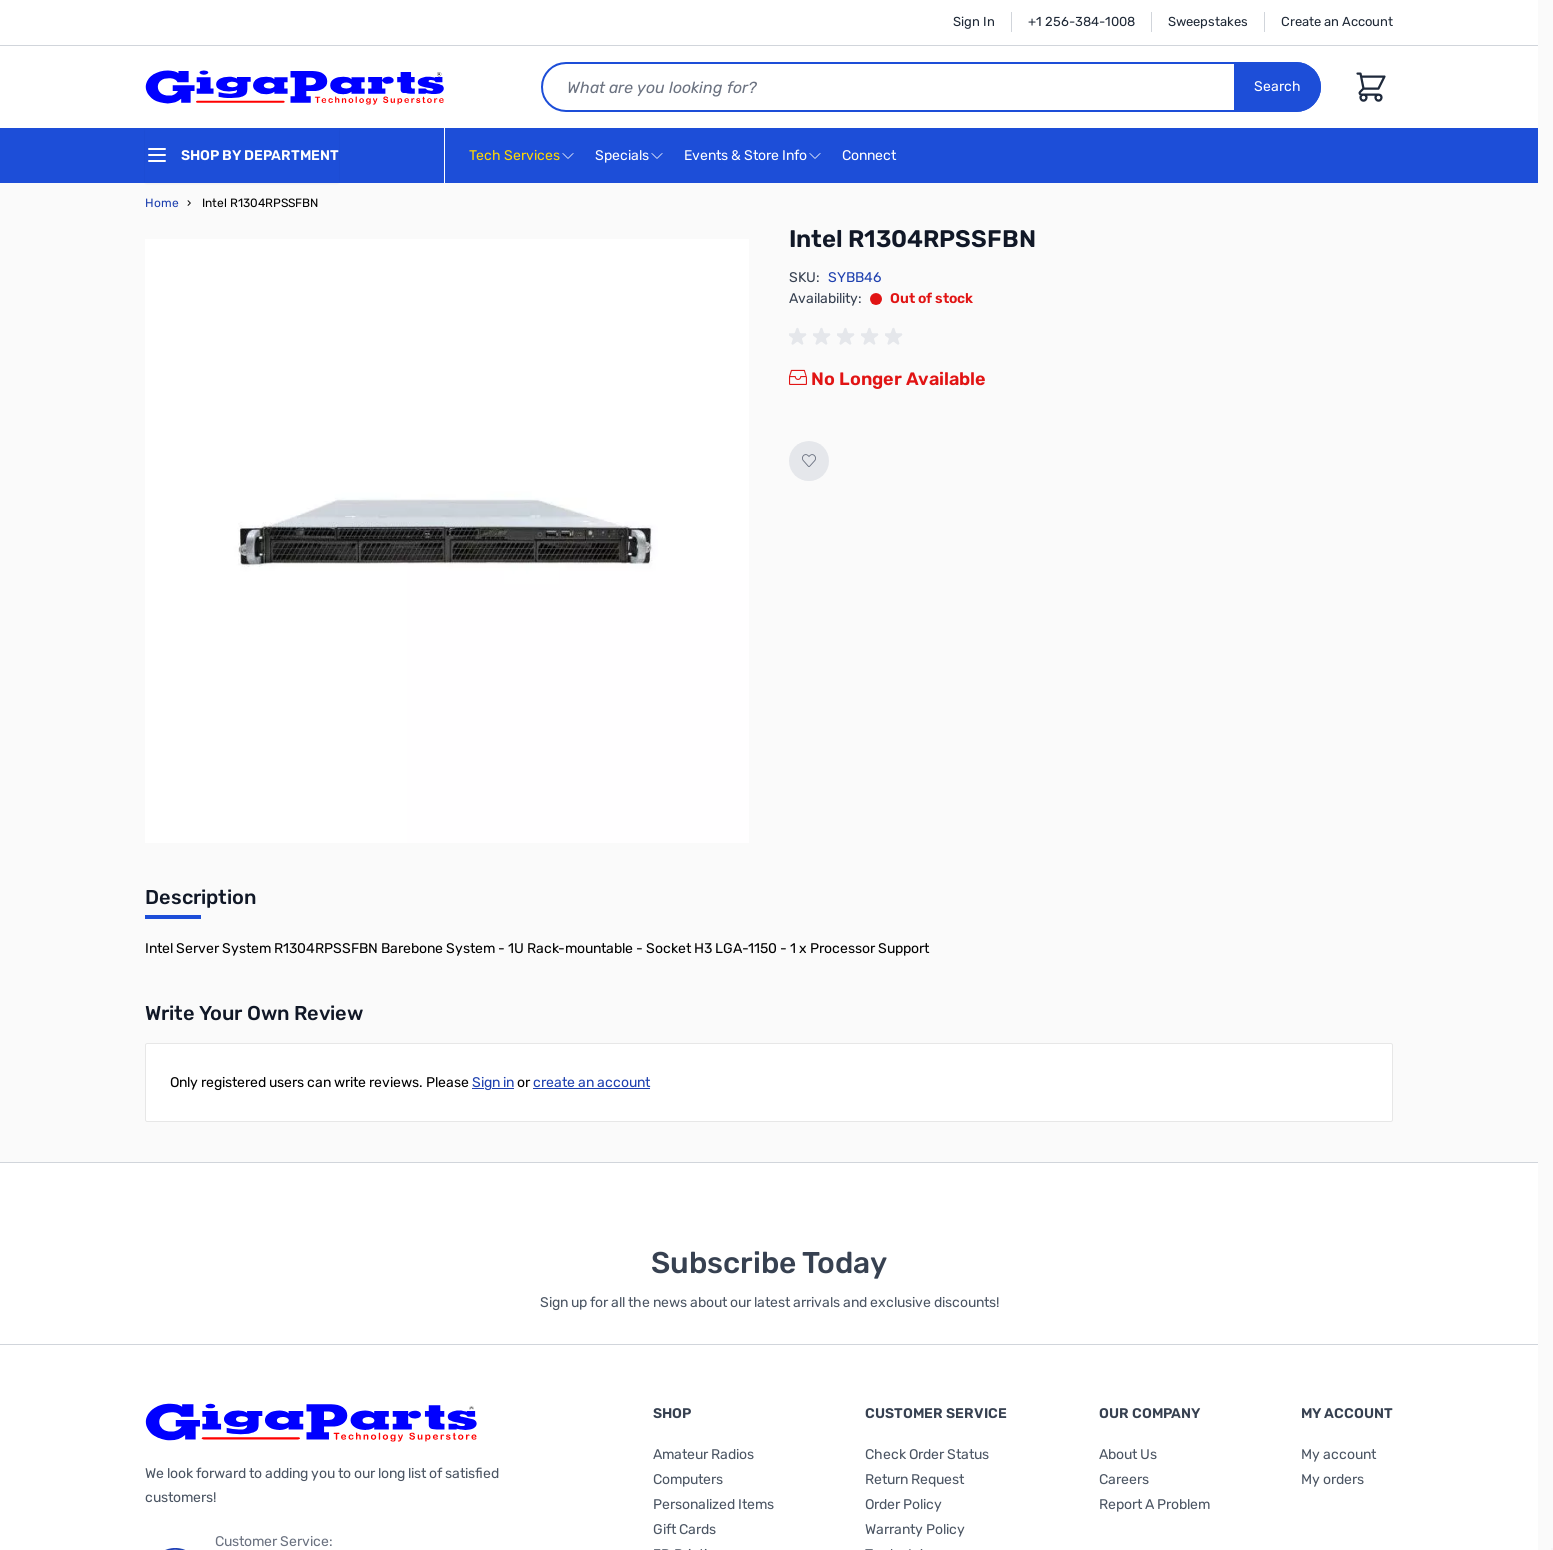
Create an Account (1337, 21)
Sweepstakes (1208, 21)
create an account (591, 1082)
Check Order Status (927, 1454)
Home (162, 203)
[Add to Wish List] (809, 461)
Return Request (914, 1479)
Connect (871, 156)
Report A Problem (1154, 1504)
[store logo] (295, 87)
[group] (849, 337)
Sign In (974, 21)
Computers (688, 1479)
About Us (1128, 1454)
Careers (1124, 1479)
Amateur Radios (703, 1454)
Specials (622, 155)
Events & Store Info (745, 155)
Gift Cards (684, 1529)
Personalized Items (713, 1504)
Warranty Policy (915, 1529)
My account (1338, 1454)
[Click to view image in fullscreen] (447, 541)
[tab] (200, 903)
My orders (1332, 1479)
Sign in (493, 1082)
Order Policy (903, 1504)
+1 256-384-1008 (1081, 21)
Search (1277, 86)
